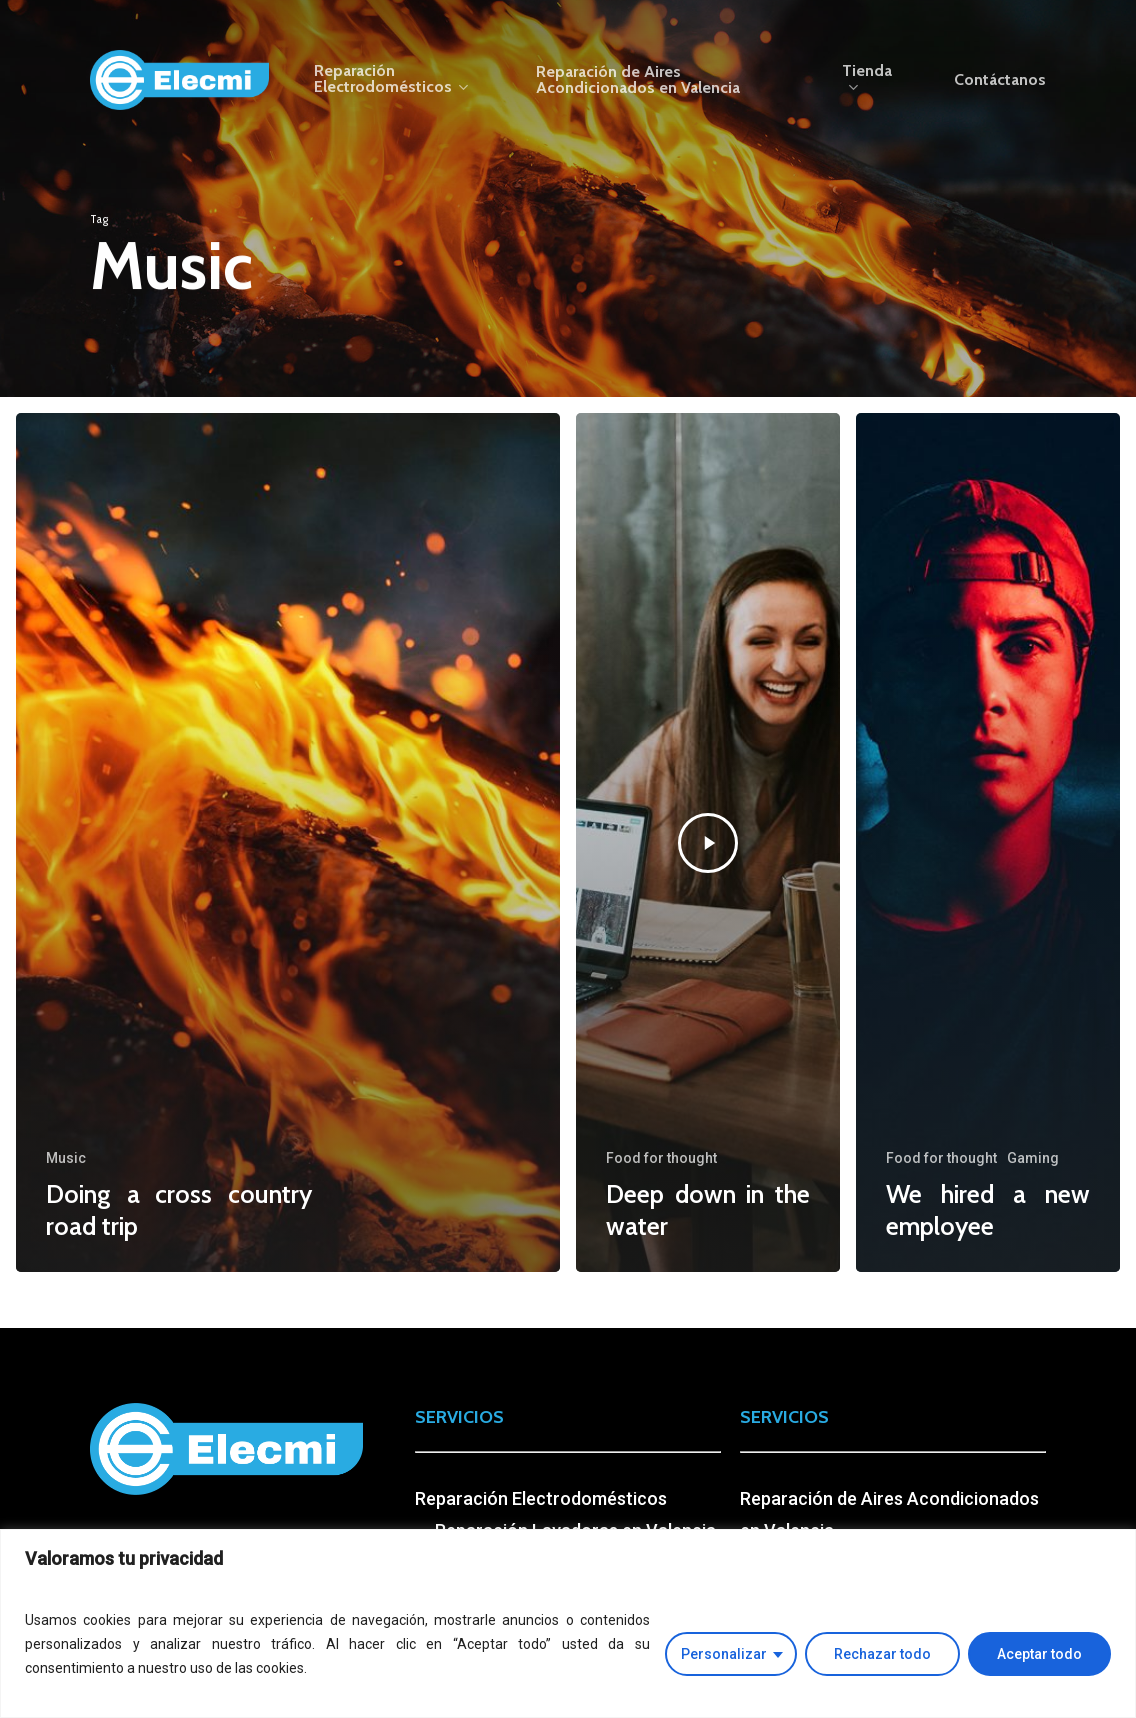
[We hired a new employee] (988, 842)
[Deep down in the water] (708, 842)
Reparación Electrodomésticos (541, 1498)
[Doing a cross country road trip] (288, 842)
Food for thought (661, 1158)
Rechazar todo (882, 1654)
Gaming (1033, 1158)
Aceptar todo (1039, 1654)
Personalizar (724, 1654)
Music (66, 1158)
